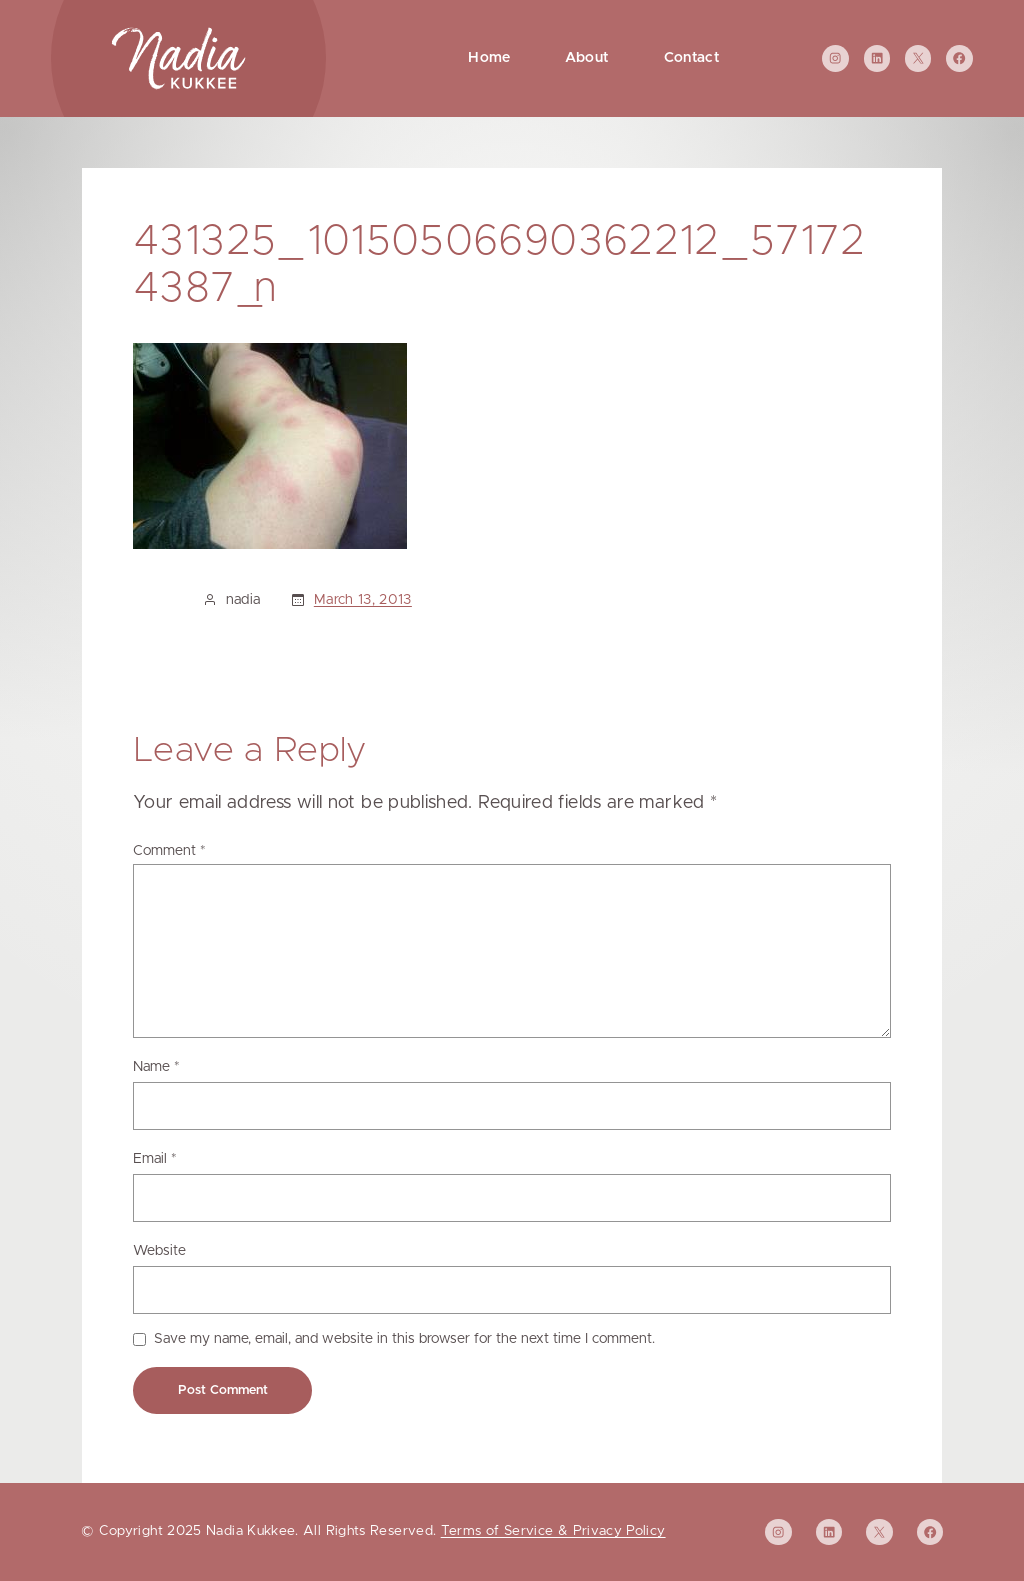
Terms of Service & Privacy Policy (553, 1531)
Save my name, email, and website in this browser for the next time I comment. (404, 1339)
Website (159, 1251)
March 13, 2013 (363, 600)
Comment (169, 851)
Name (156, 1067)
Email (155, 1159)
